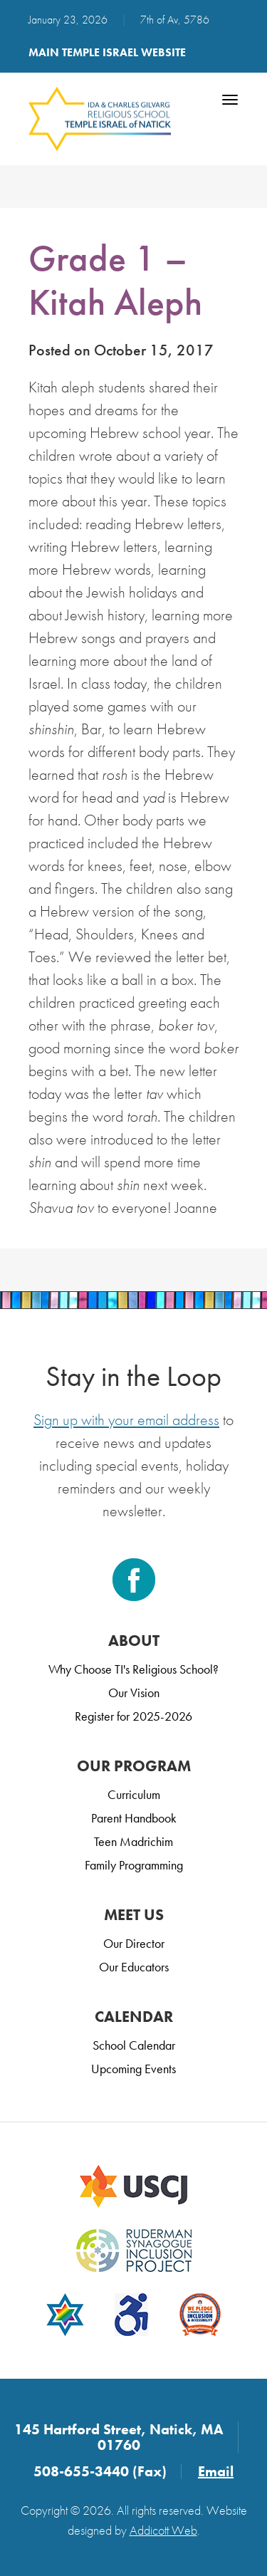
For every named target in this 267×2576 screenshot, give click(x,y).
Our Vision (133, 1692)
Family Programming (134, 1865)
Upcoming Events (133, 2068)
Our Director (133, 1943)
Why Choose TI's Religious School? (133, 1669)
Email (216, 2471)
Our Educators (134, 1967)
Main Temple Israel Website (107, 52)
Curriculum (134, 1794)
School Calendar (134, 2045)
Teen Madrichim (133, 1841)
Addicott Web (163, 2530)
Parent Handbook (134, 1818)
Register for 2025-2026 (133, 1716)
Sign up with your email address (126, 1419)
